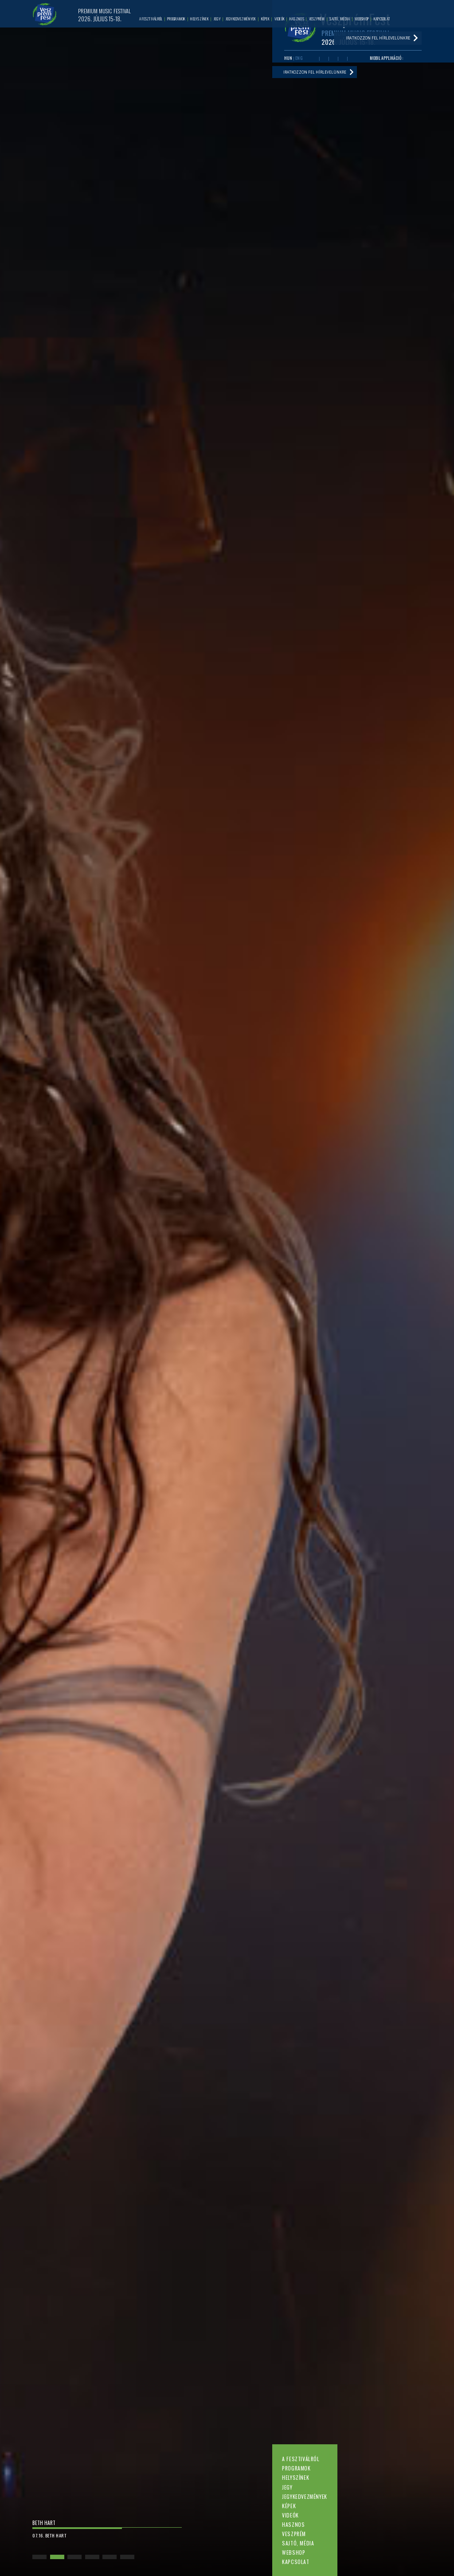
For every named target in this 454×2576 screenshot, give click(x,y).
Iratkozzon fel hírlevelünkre (316, 74)
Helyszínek (295, 2477)
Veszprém (294, 2533)
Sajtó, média (298, 2543)
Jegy (287, 2487)
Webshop (293, 2552)
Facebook (314, 59)
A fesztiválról (300, 2458)
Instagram (342, 59)
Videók (290, 2515)
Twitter (333, 59)
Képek (289, 2505)
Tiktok (351, 59)
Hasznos (293, 2524)
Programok (296, 2468)
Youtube (323, 59)
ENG (298, 58)
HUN (288, 58)
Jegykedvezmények (304, 2496)
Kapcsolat (295, 2561)
